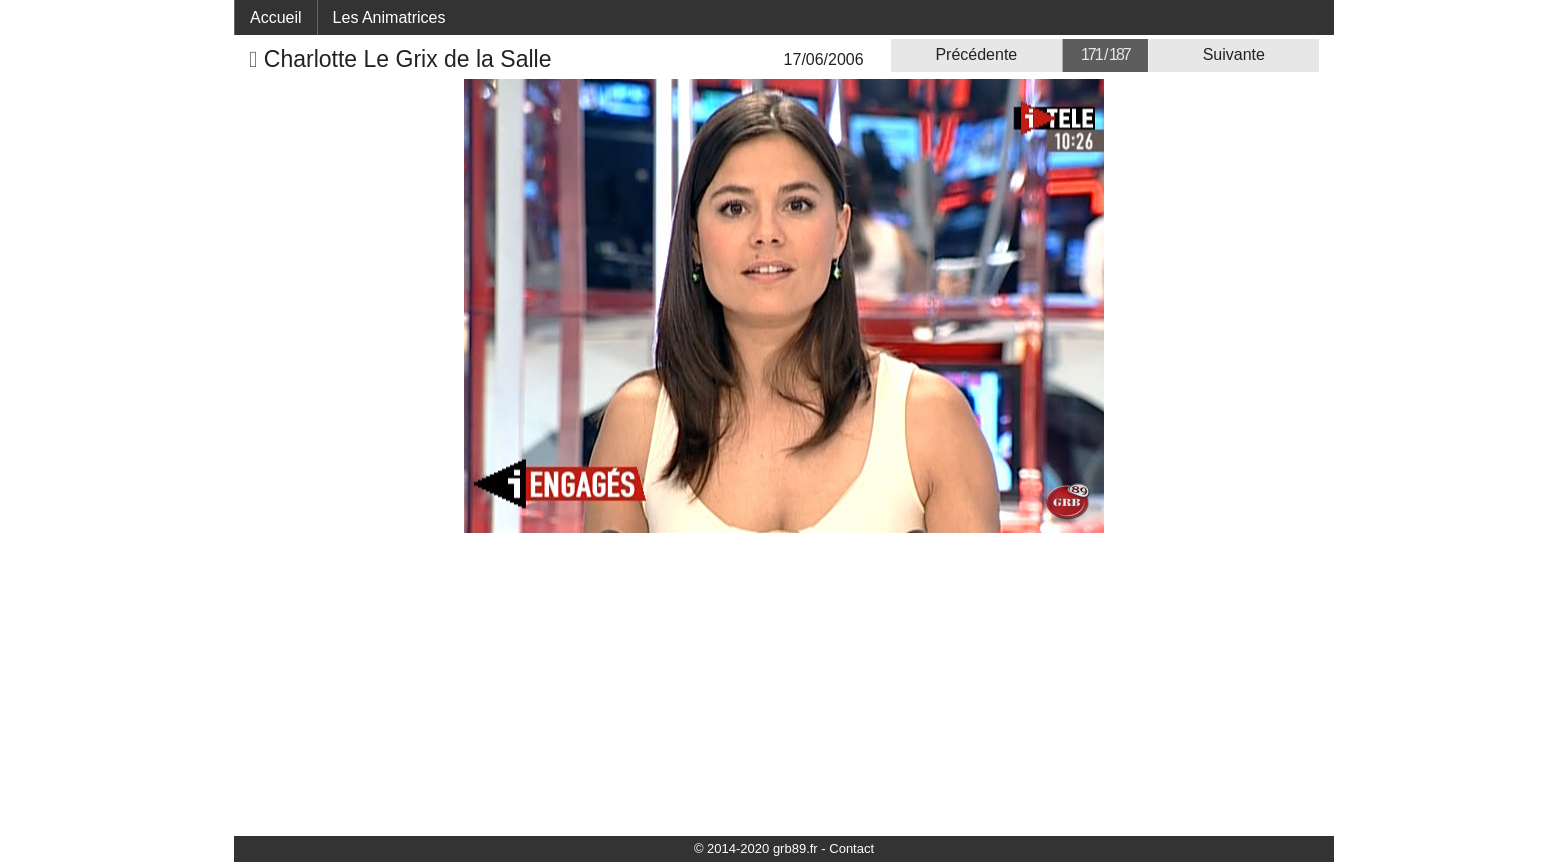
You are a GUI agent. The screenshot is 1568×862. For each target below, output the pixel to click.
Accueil (276, 17)
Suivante (1234, 54)
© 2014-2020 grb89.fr (756, 848)
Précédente (976, 54)
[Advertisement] (784, 683)
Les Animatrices (389, 17)
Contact (851, 848)
